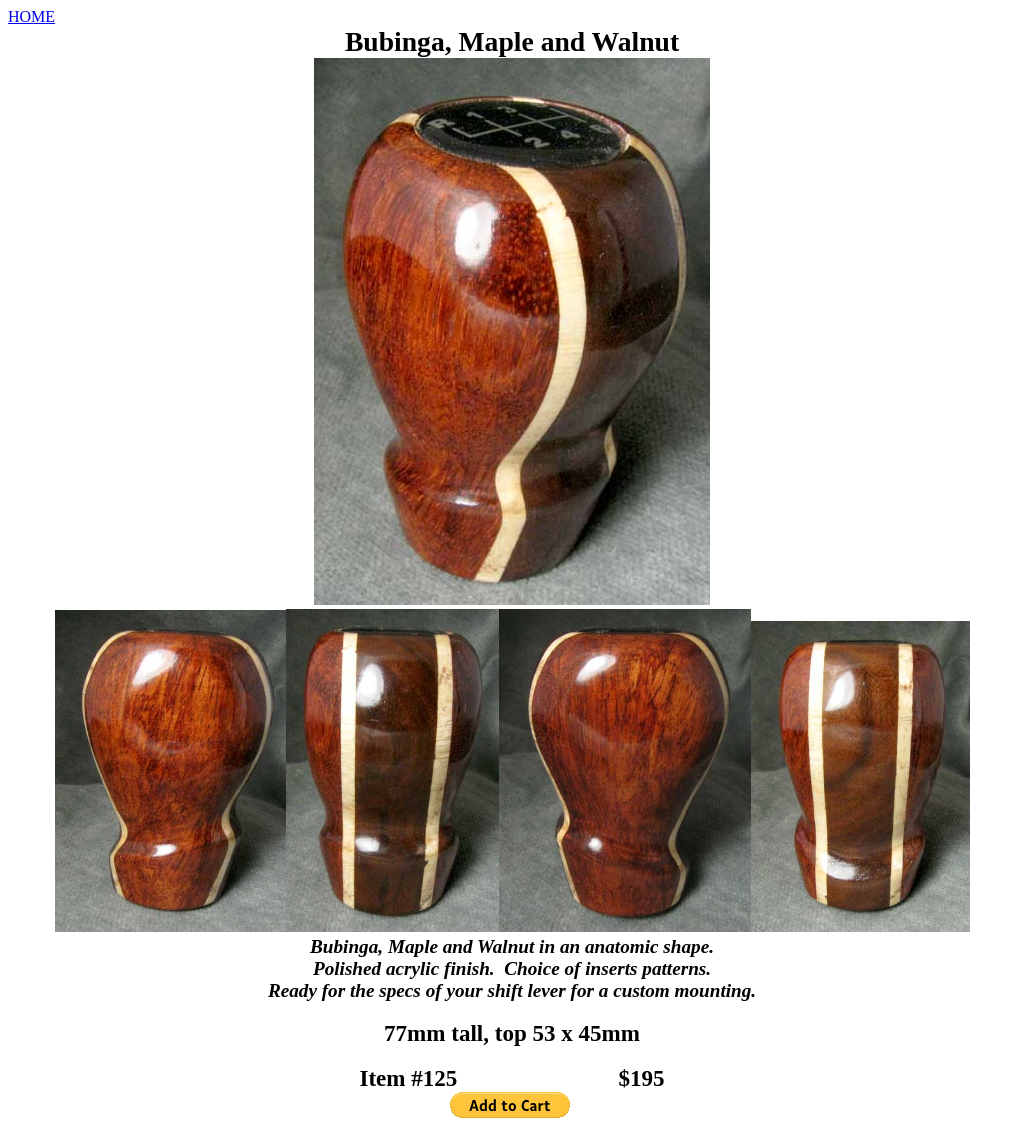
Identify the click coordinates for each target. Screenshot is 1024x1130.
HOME (31, 16)
